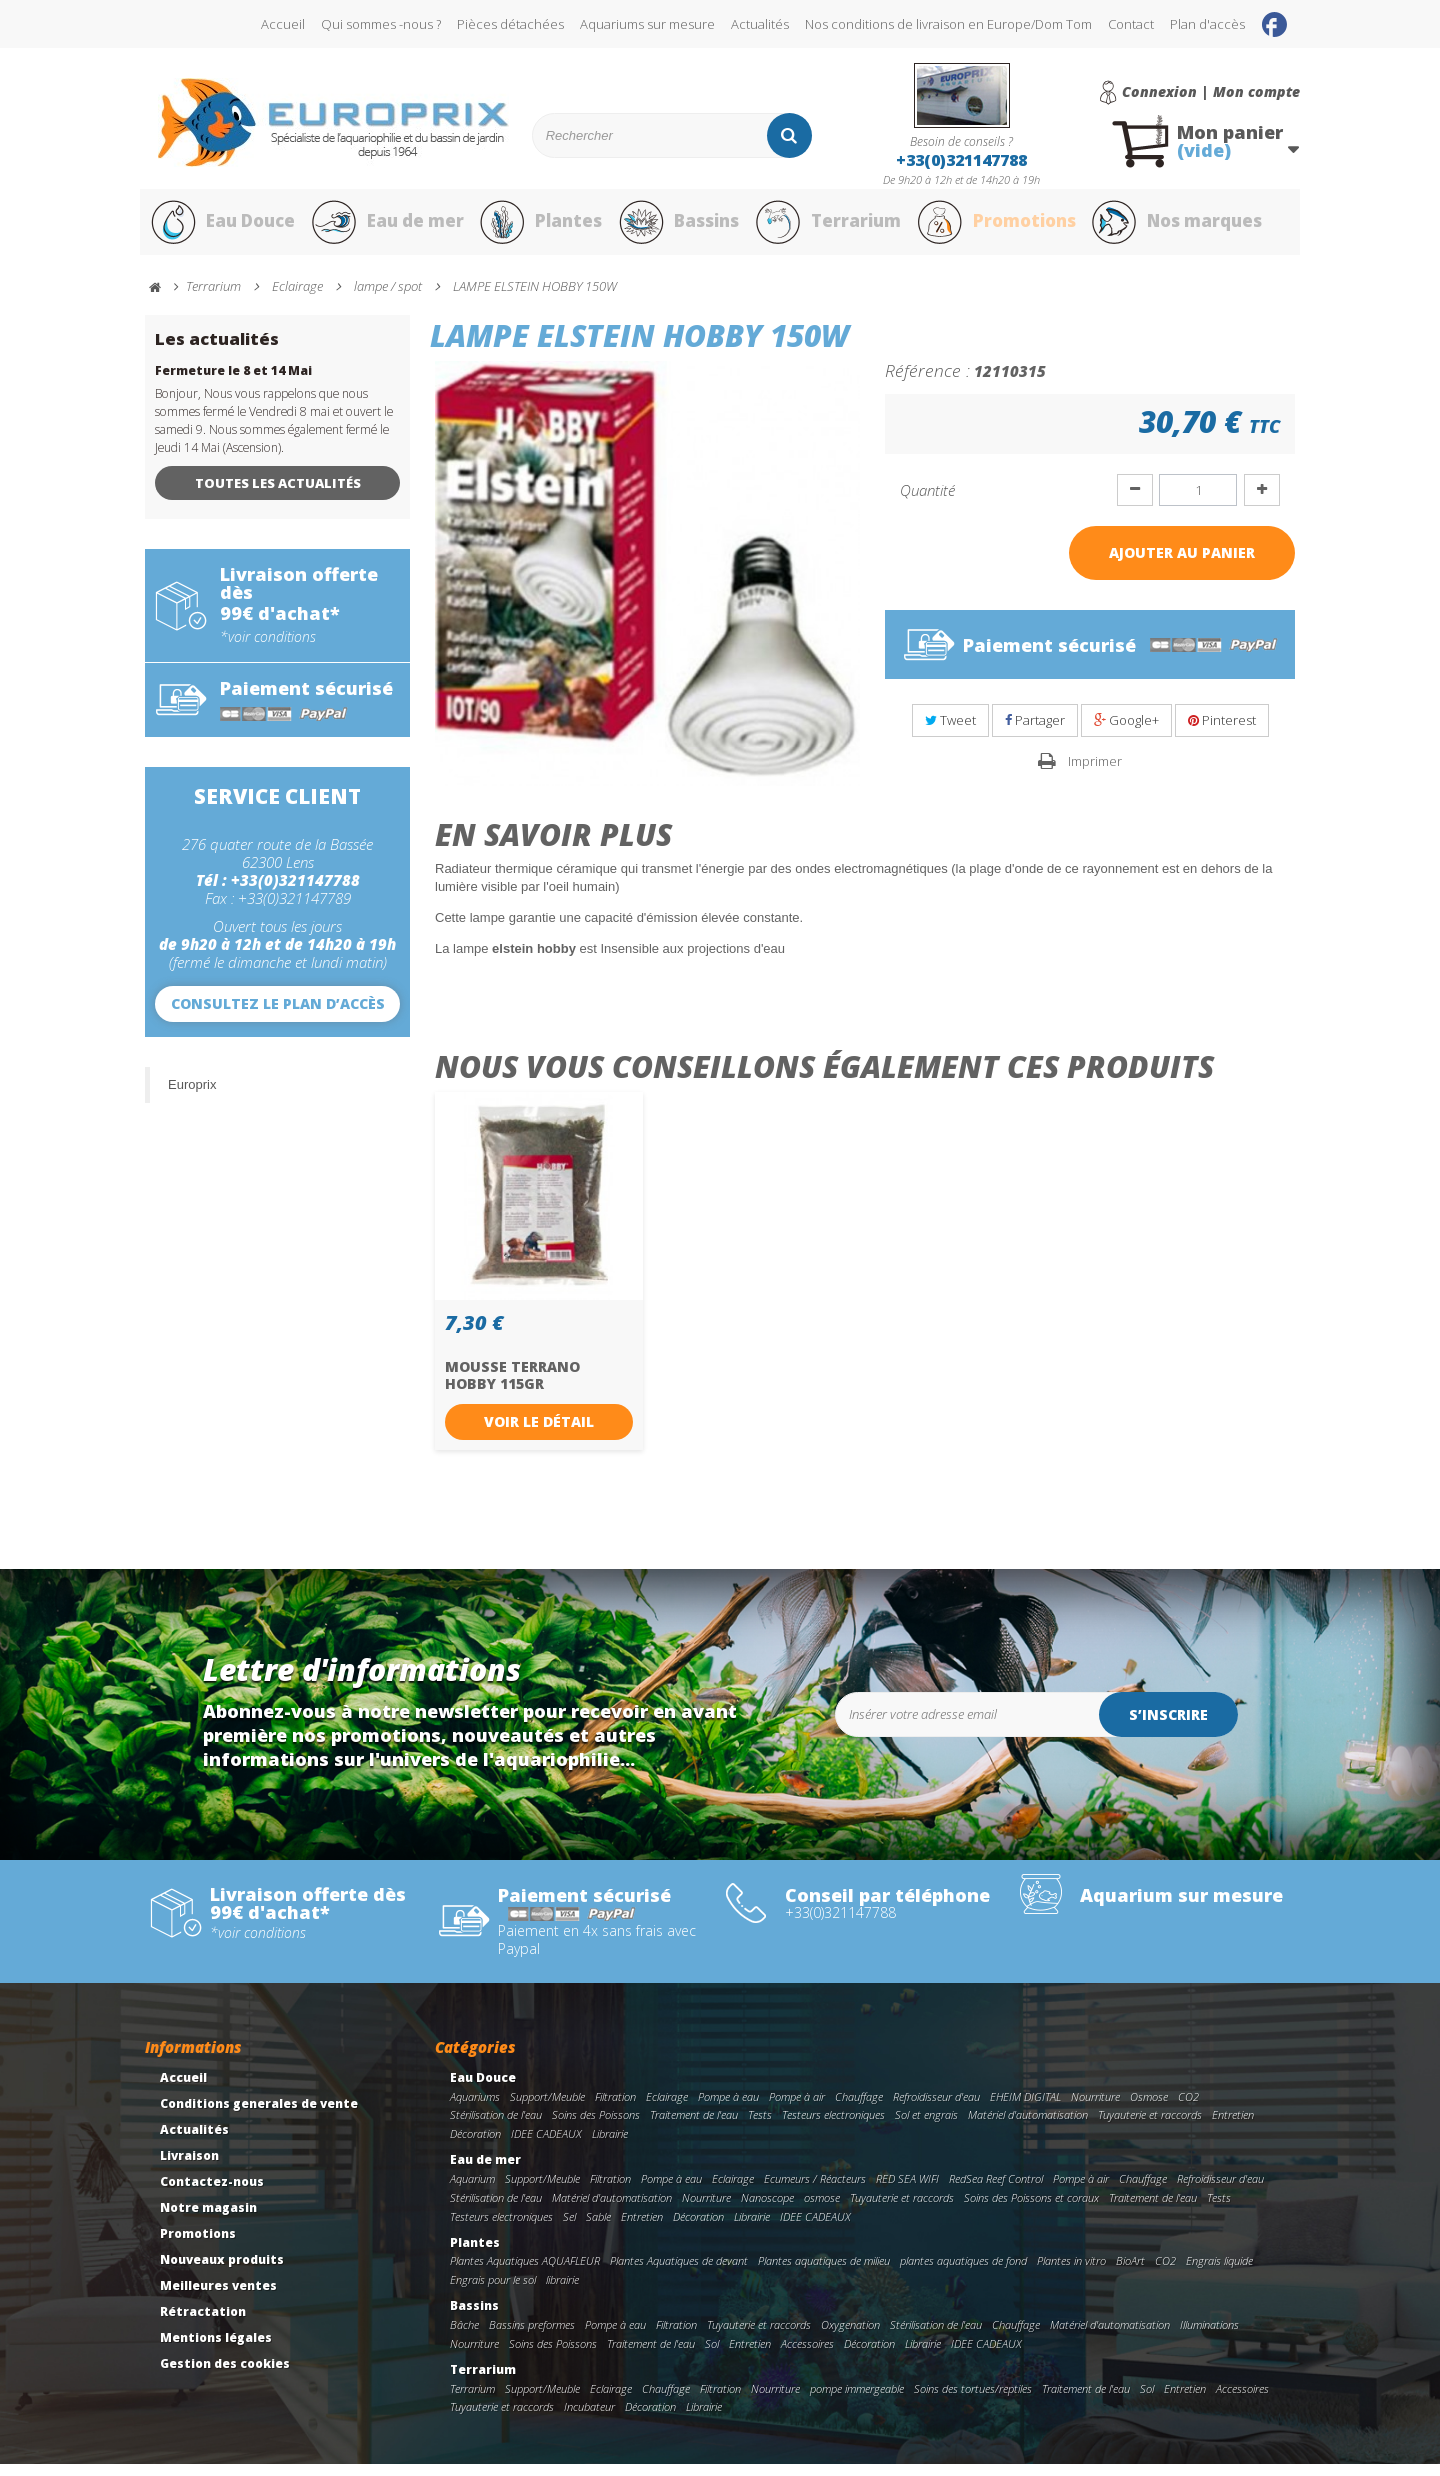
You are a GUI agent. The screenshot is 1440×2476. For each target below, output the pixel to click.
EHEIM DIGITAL (1025, 2107)
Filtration (615, 2107)
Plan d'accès (1207, 24)
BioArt (1130, 2272)
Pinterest (1222, 732)
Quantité (927, 501)
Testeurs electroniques (833, 2126)
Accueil (283, 24)
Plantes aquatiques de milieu (824, 2272)
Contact (1131, 24)
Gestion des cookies (225, 2374)
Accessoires (807, 2354)
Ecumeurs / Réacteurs (815, 2189)
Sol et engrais (926, 2126)
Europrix (192, 1095)
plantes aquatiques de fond (963, 2272)
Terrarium (829, 228)
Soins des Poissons (596, 2126)
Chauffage (859, 2107)
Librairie (610, 2145)
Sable (598, 2227)
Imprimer (1095, 772)
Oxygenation (850, 2335)
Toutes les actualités (278, 494)
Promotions (998, 228)
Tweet (950, 732)
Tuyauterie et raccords (1150, 2126)
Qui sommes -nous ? (381, 24)
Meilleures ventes (218, 2296)
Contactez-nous (212, 2192)
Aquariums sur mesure (647, 24)
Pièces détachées (510, 24)
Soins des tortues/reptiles (973, 2399)
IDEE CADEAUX (546, 2145)
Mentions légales (216, 2348)
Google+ (1126, 732)
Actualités (760, 24)
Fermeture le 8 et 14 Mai (233, 381)
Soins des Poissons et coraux (1031, 2208)
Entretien (1233, 2126)
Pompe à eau (728, 2107)
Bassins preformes (532, 2335)
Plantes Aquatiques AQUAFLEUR (525, 2272)
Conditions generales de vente (259, 2114)
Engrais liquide (1219, 2272)
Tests (760, 2126)
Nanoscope (767, 2208)
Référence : (927, 381)
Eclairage (667, 2107)
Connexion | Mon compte (1211, 92)
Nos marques (1183, 228)
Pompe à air (797, 2107)
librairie (562, 2290)
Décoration (475, 2145)
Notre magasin (208, 2218)
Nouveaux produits (222, 2270)
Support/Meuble (547, 2107)
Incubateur (589, 2418)
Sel (569, 2227)
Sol (712, 2354)
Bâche (464, 2335)
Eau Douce (220, 228)
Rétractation (203, 2322)
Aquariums (475, 2107)
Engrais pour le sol (493, 2290)
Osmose (1149, 2107)
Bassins (679, 228)
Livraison (189, 2166)
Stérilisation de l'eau (496, 2126)
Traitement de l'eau (694, 2126)
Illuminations (1209, 2335)
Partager (1035, 732)
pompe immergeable (857, 2399)
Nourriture (1095, 2107)
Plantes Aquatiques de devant (679, 2272)
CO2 (1188, 2107)
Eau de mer (387, 228)
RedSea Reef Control (996, 2189)
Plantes (541, 228)
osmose (822, 2208)
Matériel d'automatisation (1028, 2126)
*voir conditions (268, 648)
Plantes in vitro (1071, 2272)
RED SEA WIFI (907, 2189)
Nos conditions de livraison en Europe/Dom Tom (948, 24)
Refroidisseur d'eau (936, 2107)
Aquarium (472, 2189)
